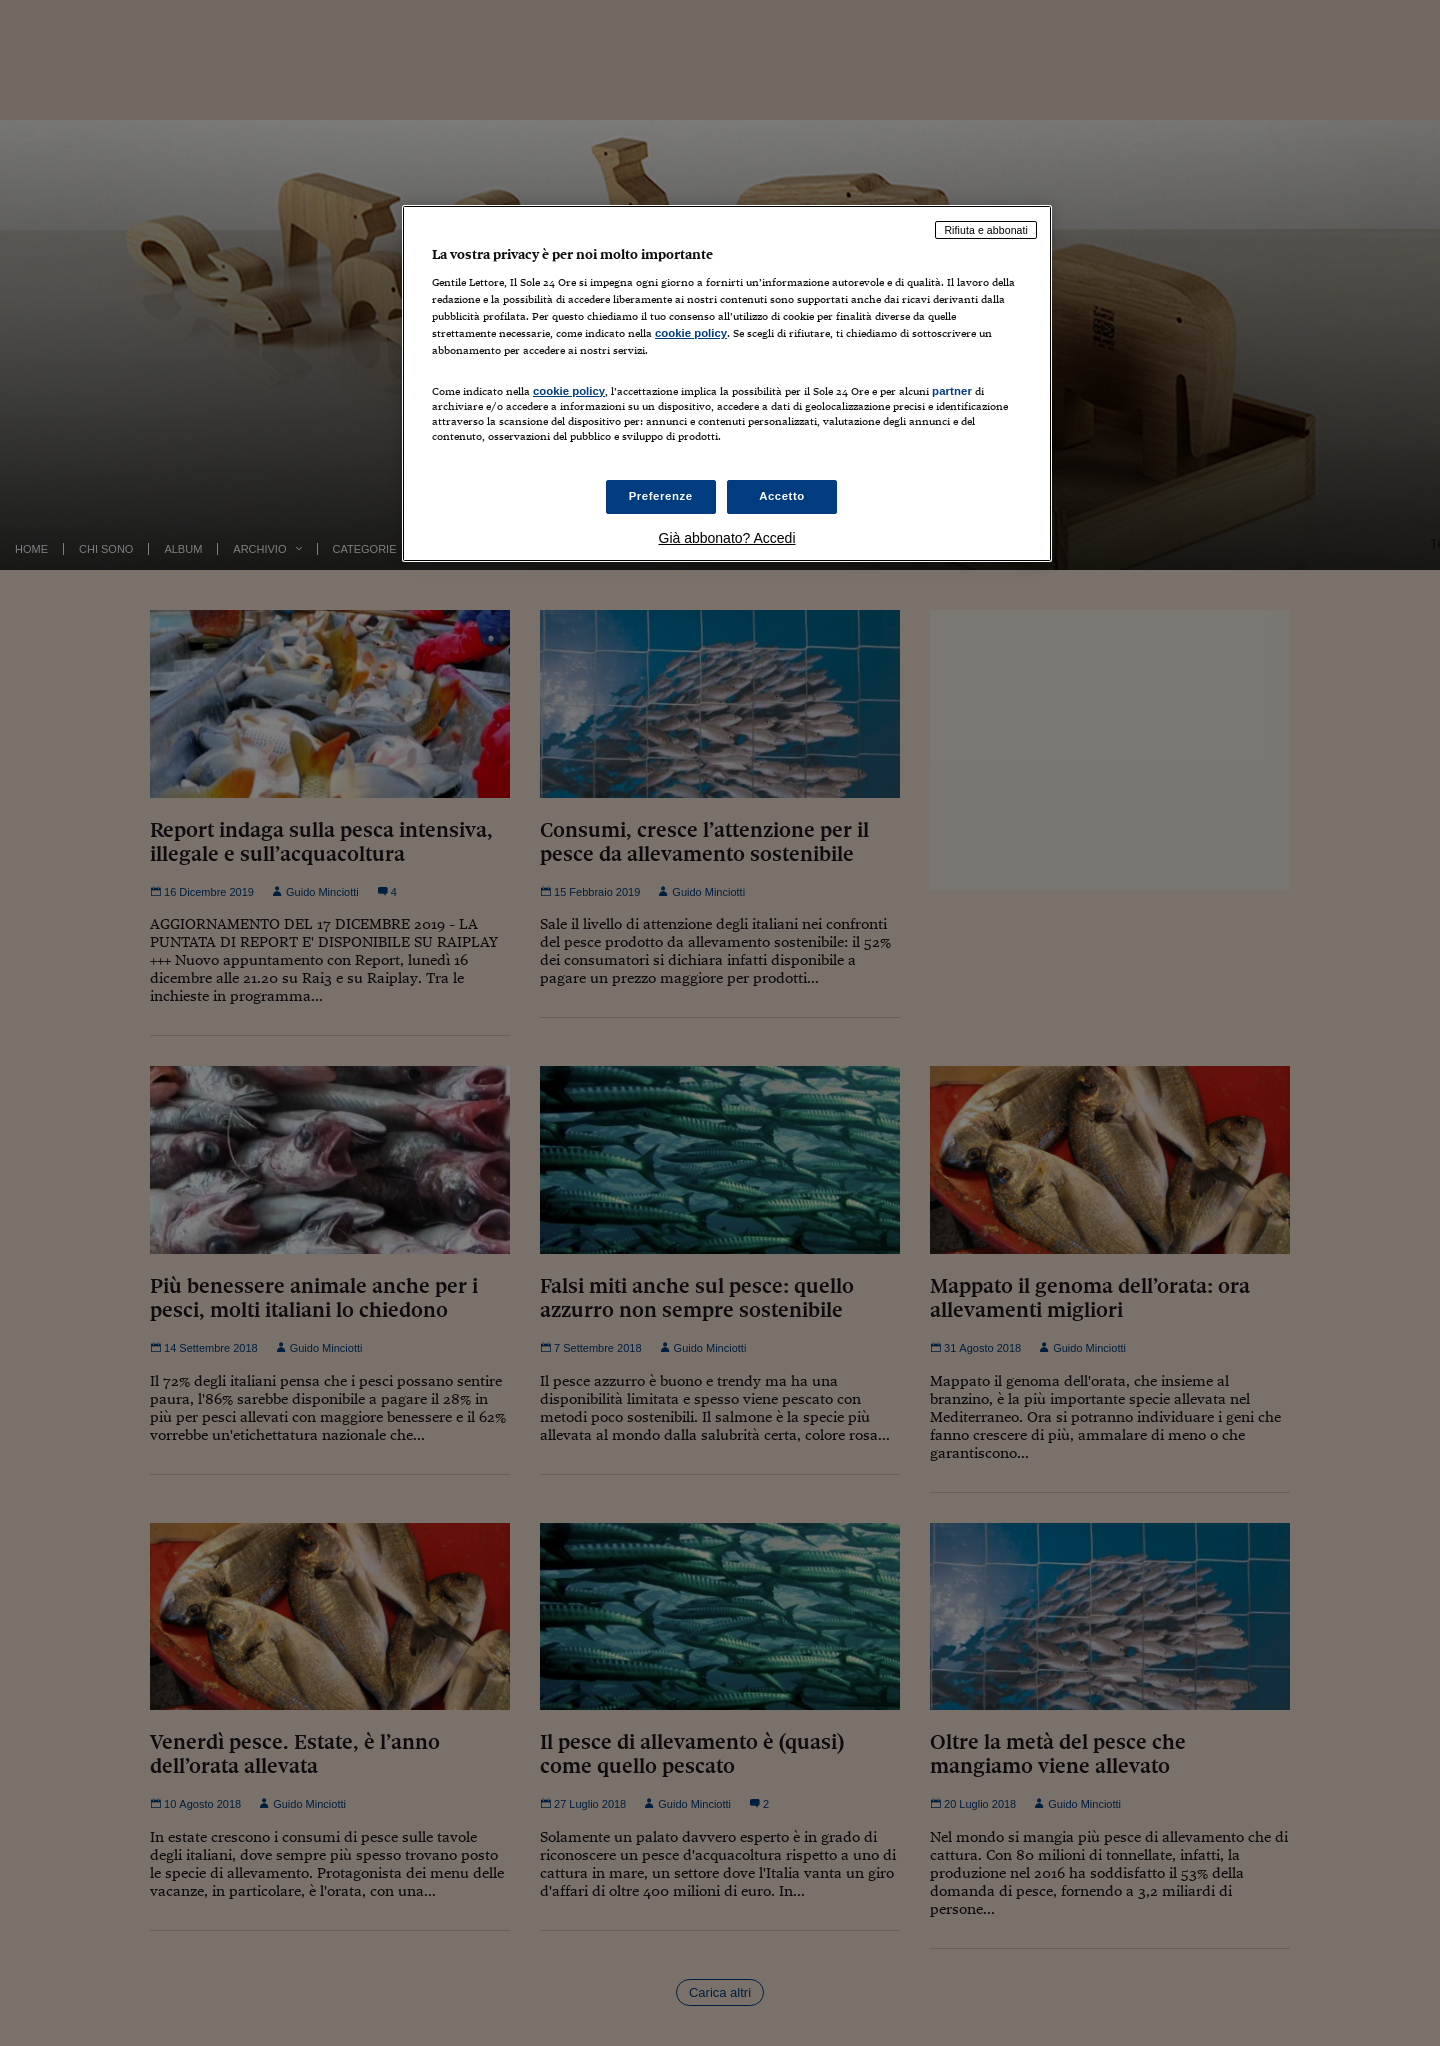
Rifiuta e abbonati (986, 230)
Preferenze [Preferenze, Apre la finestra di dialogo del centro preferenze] (661, 496)
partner (952, 391)
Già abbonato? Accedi (727, 538)
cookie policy (691, 333)
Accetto (782, 496)
